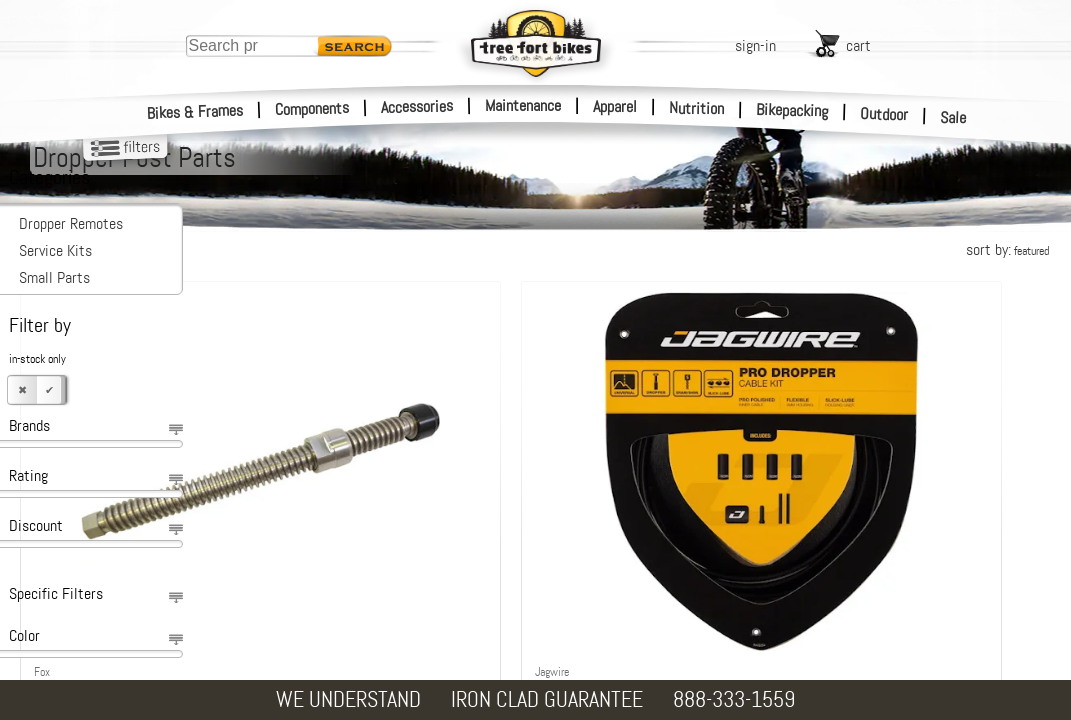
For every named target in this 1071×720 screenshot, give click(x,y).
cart (858, 45)
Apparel (615, 106)
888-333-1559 (734, 699)
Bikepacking (792, 110)
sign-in (755, 45)
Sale (953, 118)
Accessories (417, 106)
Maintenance (523, 105)
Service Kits (55, 250)
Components (312, 108)
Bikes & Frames (195, 112)
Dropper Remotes (71, 223)
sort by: (1007, 249)
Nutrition (696, 108)
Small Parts (54, 277)
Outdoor (884, 114)
